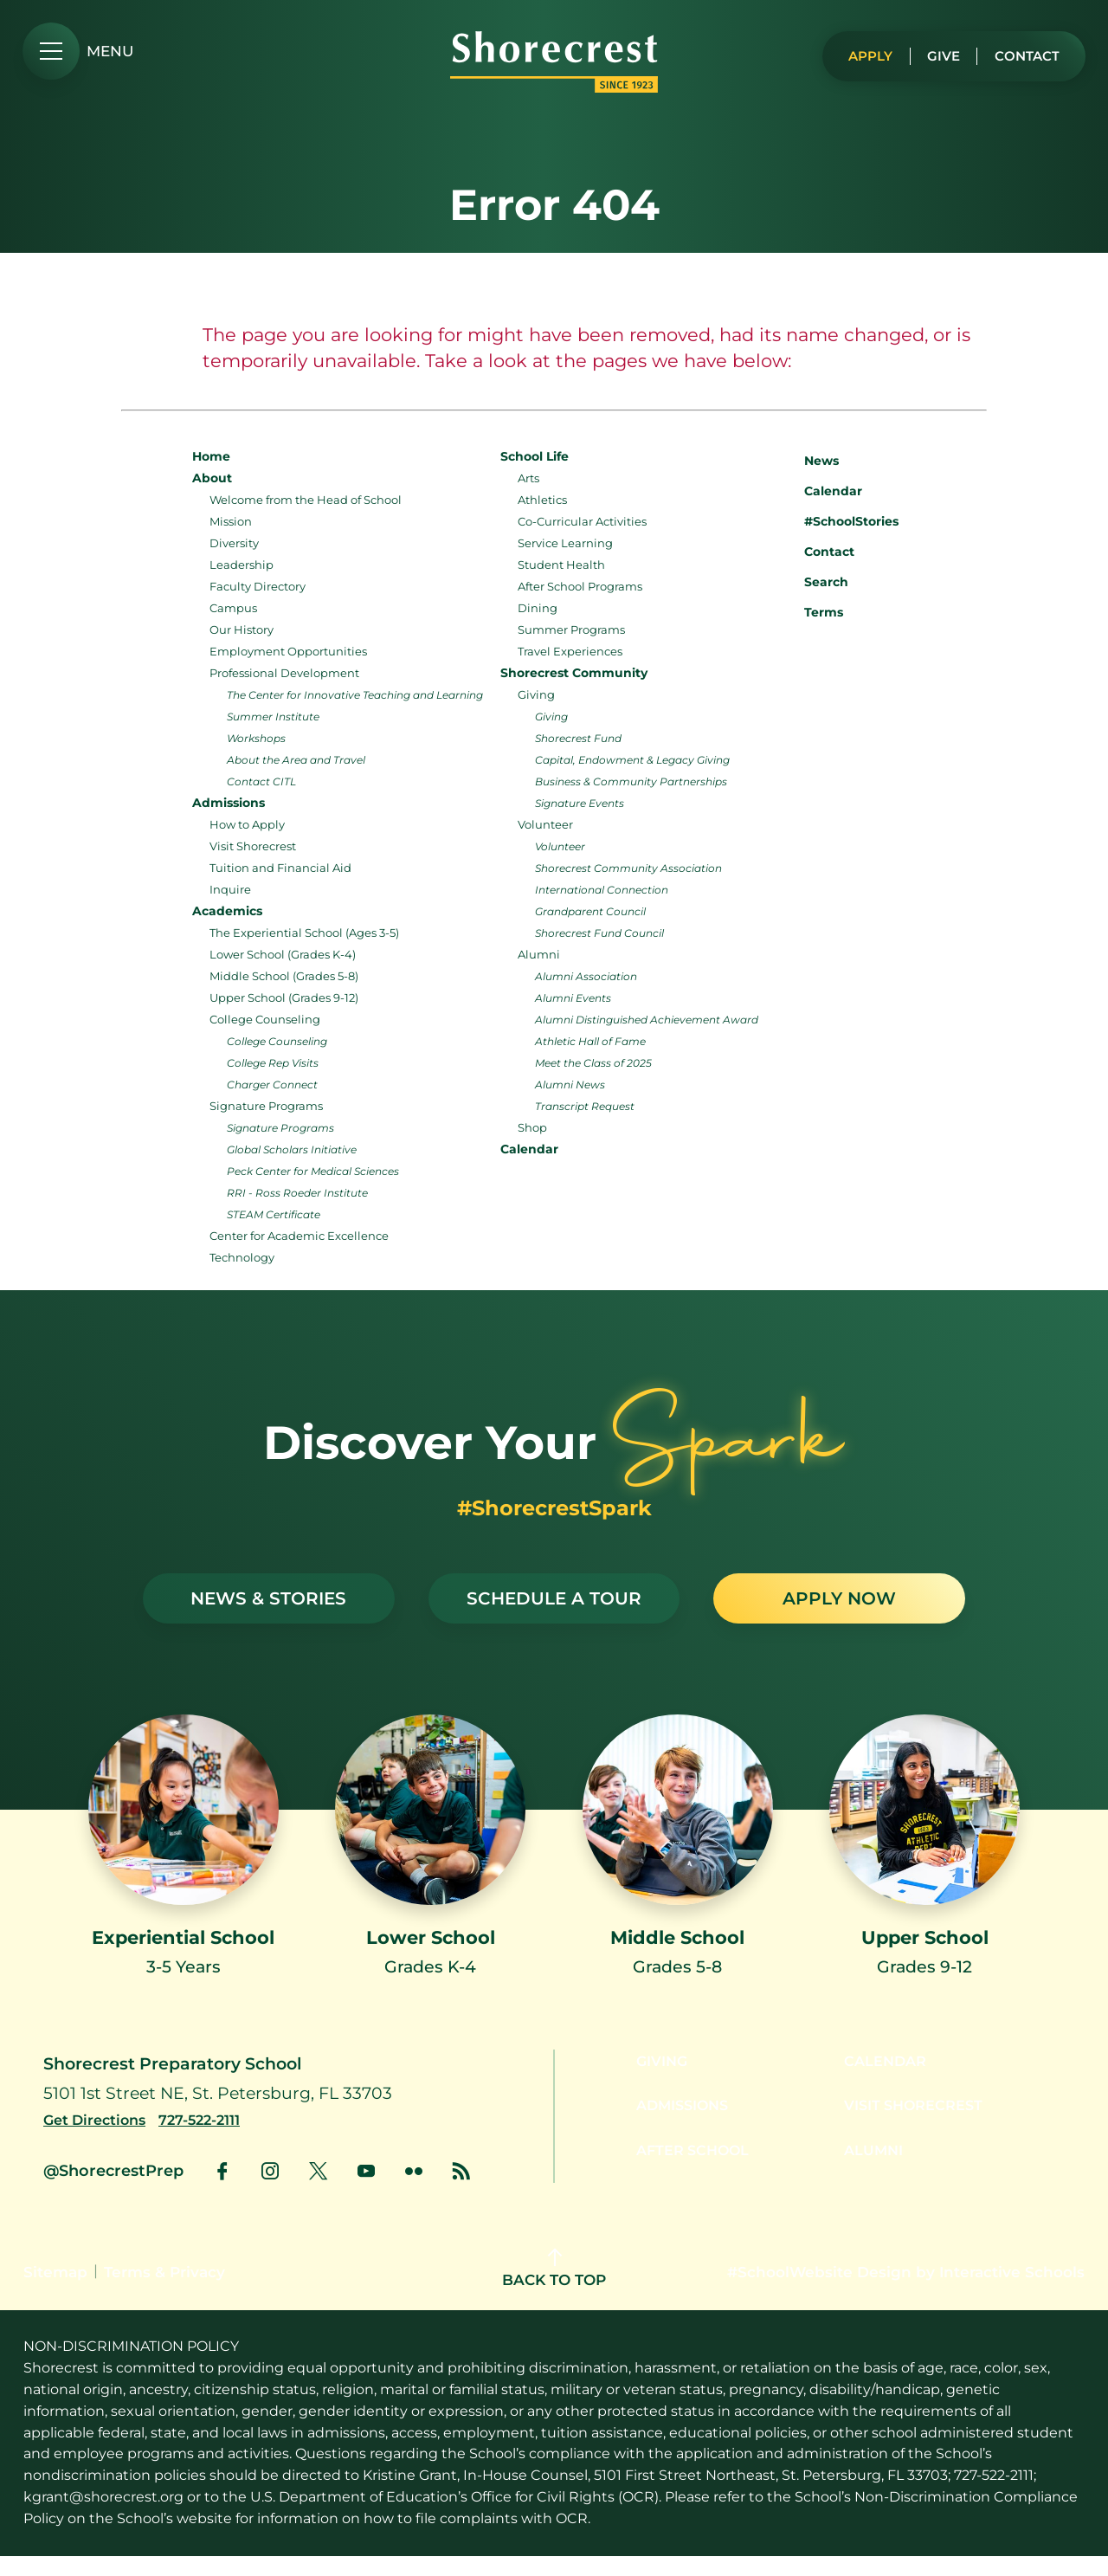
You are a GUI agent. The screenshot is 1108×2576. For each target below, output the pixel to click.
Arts (528, 478)
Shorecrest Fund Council (599, 932)
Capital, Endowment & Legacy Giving (632, 759)
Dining (537, 608)
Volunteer (545, 824)
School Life (534, 456)
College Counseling (264, 1019)
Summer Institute (273, 716)
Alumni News (570, 1084)
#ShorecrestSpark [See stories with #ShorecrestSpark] (554, 1507)
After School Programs (580, 586)
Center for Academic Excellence (299, 1236)
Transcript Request (585, 1106)
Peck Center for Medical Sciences (313, 1171)
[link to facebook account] (222, 2190)
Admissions (228, 802)
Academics (227, 911)
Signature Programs (266, 1106)
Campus (233, 608)
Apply (857, 52)
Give (934, 52)
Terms (812, 610)
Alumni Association (586, 976)
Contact (1023, 52)
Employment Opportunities (288, 651)
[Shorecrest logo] (554, 87)
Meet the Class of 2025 (593, 1062)
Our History (241, 629)
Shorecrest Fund (578, 738)
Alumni (539, 954)
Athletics (542, 500)
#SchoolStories (838, 521)
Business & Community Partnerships (631, 781)
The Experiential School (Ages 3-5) (304, 932)
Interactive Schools (1012, 2292)
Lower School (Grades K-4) (282, 954)
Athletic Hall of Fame (590, 1041)
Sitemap (55, 2292)
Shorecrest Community (573, 673)
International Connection (601, 889)
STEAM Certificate (273, 1214)
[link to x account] (318, 2190)
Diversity (234, 543)
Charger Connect (272, 1084)
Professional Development (284, 673)
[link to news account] (461, 2190)
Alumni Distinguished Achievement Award (646, 1019)
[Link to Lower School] (430, 1861)
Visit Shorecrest (252, 846)
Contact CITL (261, 781)
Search (813, 580)
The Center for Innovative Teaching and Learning (355, 694)
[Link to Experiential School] (183, 1861)
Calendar (529, 1149)
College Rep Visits (273, 1062)
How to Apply (247, 824)
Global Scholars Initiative (292, 1149)
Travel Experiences (570, 651)
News (808, 458)
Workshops (256, 738)
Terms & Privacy (164, 2292)
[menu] (78, 51)
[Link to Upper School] (924, 1861)
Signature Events (579, 803)
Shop (532, 1127)
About (212, 478)
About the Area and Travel (296, 759)
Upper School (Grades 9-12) (283, 997)
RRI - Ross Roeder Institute (297, 1192)
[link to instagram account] (270, 2190)
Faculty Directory (257, 586)
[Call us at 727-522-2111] (212, 2140)
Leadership (241, 564)
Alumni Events (573, 997)
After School (684, 2175)
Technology (241, 1257)
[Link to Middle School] (678, 1861)
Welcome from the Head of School (305, 500)
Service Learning (565, 543)
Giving (536, 694)
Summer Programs (571, 629)
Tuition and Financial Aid (280, 868)
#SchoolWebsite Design (819, 2292)
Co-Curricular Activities (582, 521)
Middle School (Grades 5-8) (283, 976)
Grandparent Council (590, 911)
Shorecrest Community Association (628, 868)
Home (211, 456)
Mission (230, 521)
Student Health (561, 564)
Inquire (230, 889)
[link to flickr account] (413, 2190)
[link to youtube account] (366, 2190)
